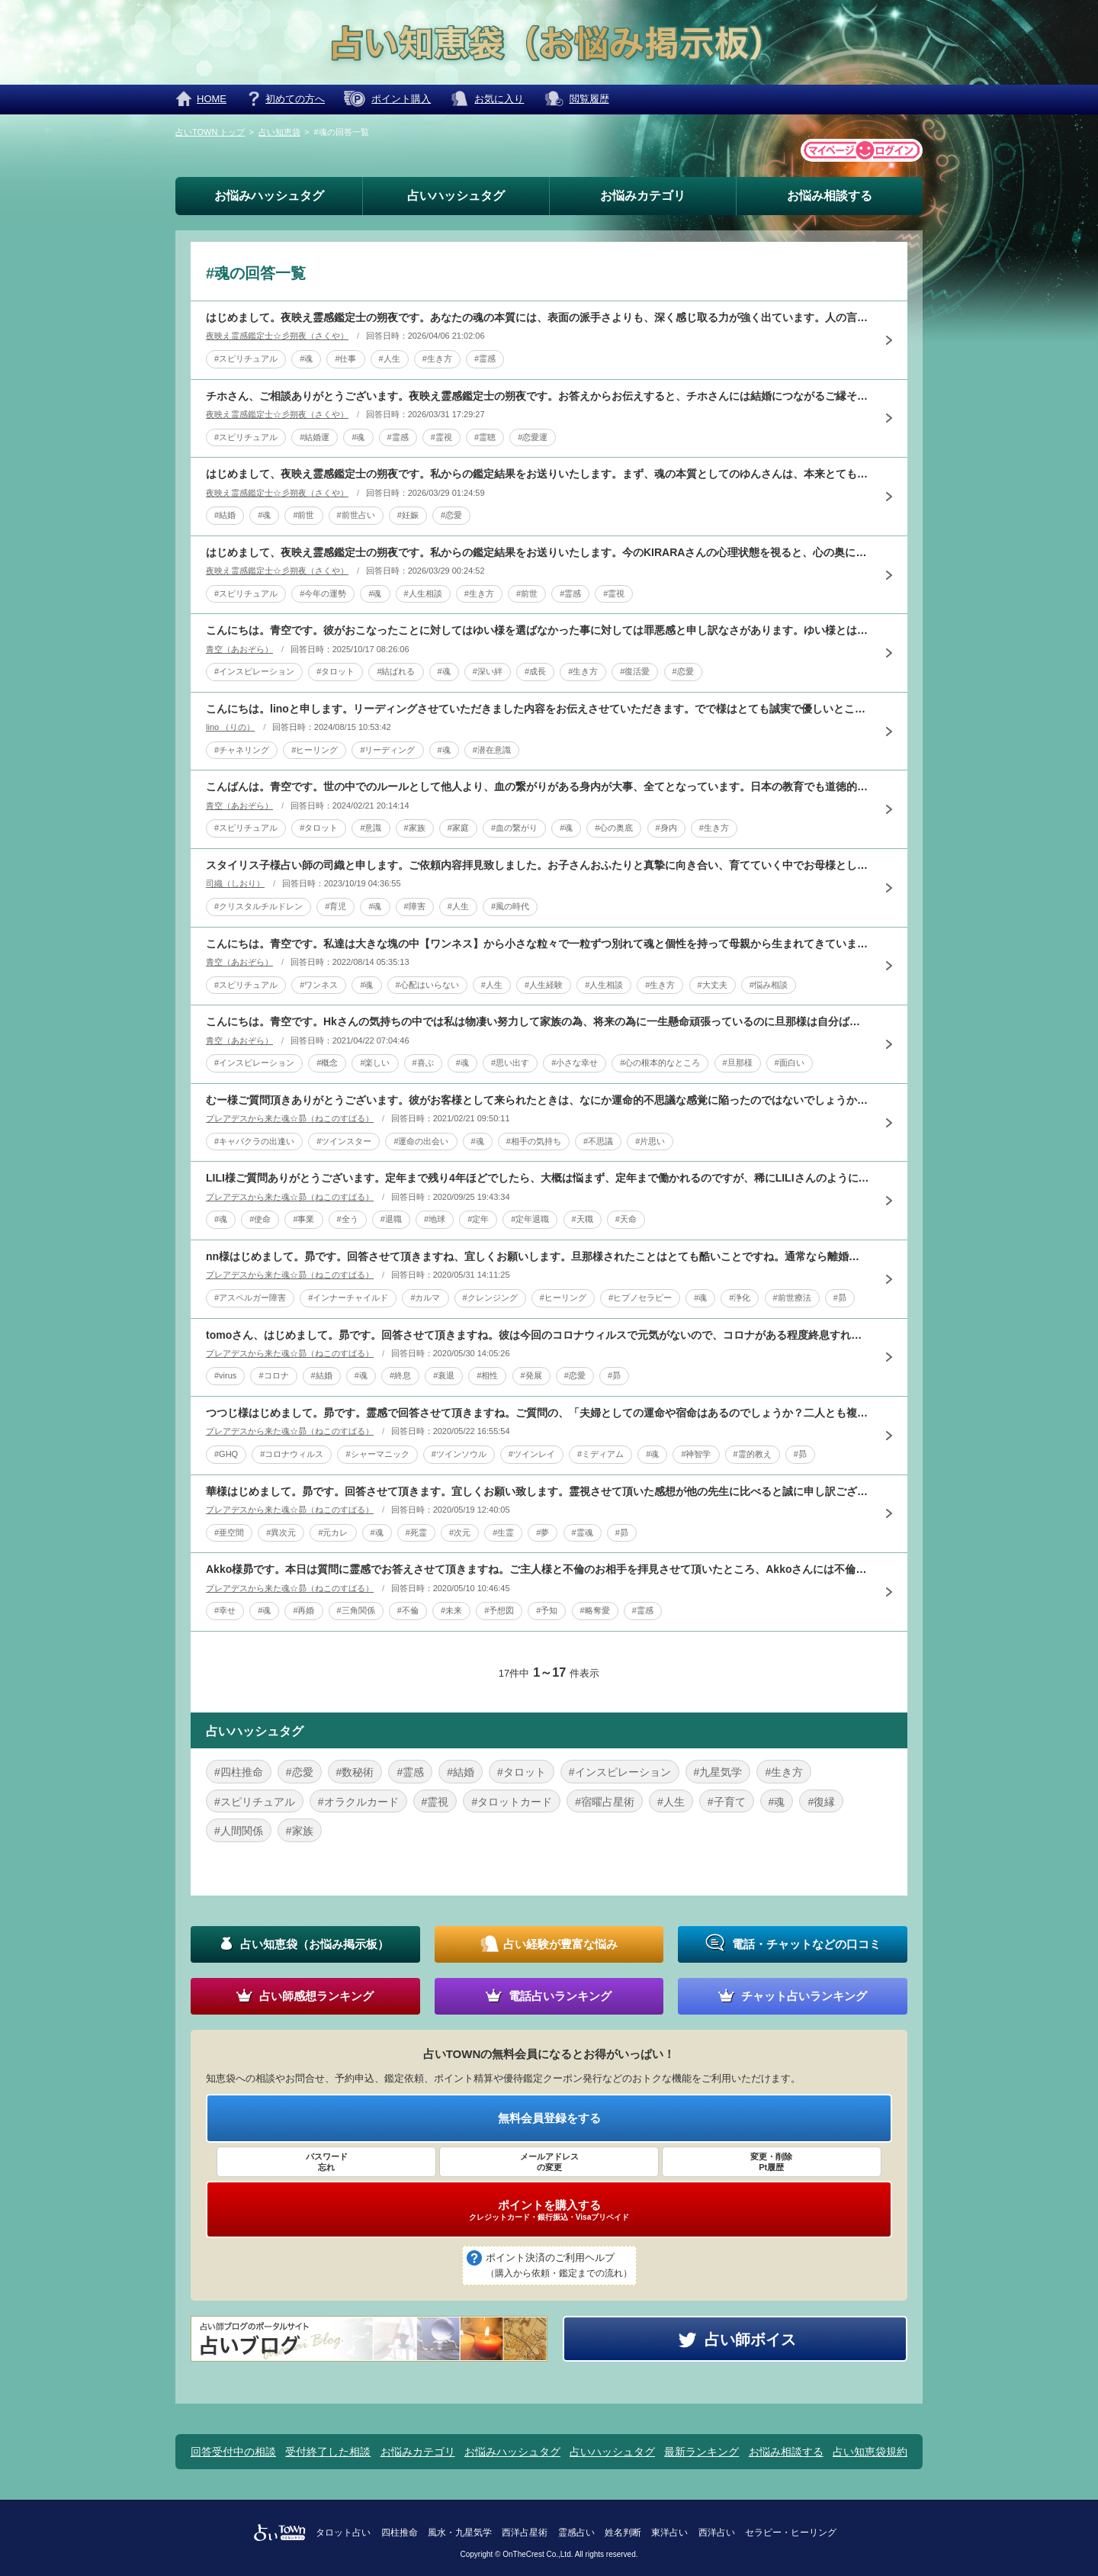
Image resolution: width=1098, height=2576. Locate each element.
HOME (211, 99)
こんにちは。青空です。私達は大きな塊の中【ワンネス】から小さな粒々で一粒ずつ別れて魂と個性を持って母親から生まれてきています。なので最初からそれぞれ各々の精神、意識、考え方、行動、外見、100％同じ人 (537, 943)
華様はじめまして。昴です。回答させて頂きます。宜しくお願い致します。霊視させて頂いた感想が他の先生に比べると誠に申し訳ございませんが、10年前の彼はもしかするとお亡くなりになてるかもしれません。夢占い (537, 1491)
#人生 (389, 358)
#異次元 (281, 1532)
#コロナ (273, 1375)
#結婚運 (314, 437)
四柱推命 (399, 2532)
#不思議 (598, 1141)
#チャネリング (241, 749)
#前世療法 (792, 1297)
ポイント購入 (401, 99)
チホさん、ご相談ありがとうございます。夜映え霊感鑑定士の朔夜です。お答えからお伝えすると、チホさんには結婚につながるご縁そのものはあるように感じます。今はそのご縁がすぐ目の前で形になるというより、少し (537, 396)
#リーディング (387, 749)
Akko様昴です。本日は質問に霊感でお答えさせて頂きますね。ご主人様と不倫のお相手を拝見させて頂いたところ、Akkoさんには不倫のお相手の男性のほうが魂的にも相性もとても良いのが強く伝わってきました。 (537, 1569)
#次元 (459, 1532)
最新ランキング (701, 2452)
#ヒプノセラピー (640, 1297)
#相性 (487, 1375)
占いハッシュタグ (456, 195)
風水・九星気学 (460, 2532)
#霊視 (441, 437)
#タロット (335, 671)
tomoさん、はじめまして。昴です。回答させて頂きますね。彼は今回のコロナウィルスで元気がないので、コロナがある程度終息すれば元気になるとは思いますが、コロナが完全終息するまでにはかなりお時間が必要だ (537, 1335)
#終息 (400, 1375)
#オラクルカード (358, 1802)
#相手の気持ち (533, 1141)
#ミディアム (600, 1453)
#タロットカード (511, 1802)
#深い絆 (487, 671)
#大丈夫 (712, 984)
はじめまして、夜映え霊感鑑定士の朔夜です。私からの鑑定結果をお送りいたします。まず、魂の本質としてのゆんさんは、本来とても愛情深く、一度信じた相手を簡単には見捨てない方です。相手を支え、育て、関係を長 (537, 474)
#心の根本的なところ (660, 1062)
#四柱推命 (238, 1772)
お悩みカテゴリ (642, 195)
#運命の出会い (420, 1141)
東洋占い (669, 2532)
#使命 (260, 1219)
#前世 (303, 514)
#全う (347, 1219)
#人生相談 (423, 593)
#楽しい (375, 1062)
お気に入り (499, 99)
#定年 (478, 1219)
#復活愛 (635, 671)
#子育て (727, 1802)
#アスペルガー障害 (250, 1297)
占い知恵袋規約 (870, 2452)
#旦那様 (738, 1062)
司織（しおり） (235, 883)
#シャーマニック (377, 1453)
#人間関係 (238, 1831)
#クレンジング (490, 1297)
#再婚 (303, 1610)
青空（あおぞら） (239, 649)
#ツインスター (343, 1141)
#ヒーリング (314, 749)
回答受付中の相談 (233, 2452)
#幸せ (225, 1610)
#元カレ (333, 1532)
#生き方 (437, 358)
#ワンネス (319, 984)
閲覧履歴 (589, 99)
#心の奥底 (614, 827)
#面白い (789, 1062)
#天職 (582, 1219)
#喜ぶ (423, 1062)
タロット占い (343, 2532)
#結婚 (225, 514)
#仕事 (345, 358)
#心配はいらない (427, 984)
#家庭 (458, 827)
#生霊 (503, 1532)
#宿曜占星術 (604, 1802)
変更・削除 (771, 2162)
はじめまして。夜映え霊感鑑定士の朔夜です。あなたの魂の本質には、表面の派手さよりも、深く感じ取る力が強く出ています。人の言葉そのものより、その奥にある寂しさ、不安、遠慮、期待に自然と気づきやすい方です (537, 317)
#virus (225, 1375)
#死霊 (416, 1532)
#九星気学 (718, 1772)
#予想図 (499, 1610)
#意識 (370, 827)
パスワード (326, 2162)
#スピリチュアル (246, 358)
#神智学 (696, 1453)
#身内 (666, 827)
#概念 (327, 1062)
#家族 (414, 827)
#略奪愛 (595, 1610)
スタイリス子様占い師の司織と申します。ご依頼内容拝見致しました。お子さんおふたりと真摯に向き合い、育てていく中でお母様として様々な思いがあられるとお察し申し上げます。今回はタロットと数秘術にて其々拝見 (537, 865)
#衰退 (443, 1375)
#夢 (542, 1532)
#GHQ (226, 1453)
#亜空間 (229, 1532)
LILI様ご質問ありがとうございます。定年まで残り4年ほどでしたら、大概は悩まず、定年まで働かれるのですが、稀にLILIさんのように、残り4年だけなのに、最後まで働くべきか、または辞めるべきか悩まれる (537, 1178)
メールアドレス (549, 2162)
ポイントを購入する (549, 2209)
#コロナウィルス (291, 1453)
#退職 (391, 1219)
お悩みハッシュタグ (269, 195)
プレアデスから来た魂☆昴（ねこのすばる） (290, 1118)
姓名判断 (623, 2532)
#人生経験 (544, 984)
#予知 (546, 1610)
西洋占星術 (524, 2532)
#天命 (626, 1219)
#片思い (650, 1141)
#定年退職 (530, 1219)
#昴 (839, 1297)
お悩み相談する (829, 195)
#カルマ (425, 1297)
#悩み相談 (769, 984)
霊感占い (576, 2532)
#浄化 (739, 1297)
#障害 (414, 906)
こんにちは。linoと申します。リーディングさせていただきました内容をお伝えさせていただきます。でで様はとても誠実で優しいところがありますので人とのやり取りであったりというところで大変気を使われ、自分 (537, 709)
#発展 (531, 1375)
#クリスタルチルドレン (258, 906)
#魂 (306, 358)
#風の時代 (510, 906)
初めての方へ (295, 99)
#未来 (451, 1610)
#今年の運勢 (323, 593)
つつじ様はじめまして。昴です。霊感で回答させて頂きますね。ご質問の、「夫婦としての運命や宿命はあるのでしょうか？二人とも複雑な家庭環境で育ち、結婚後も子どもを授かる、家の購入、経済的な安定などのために (537, 1413)
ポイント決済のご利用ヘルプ (559, 2266)
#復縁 (821, 1802)
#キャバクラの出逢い (254, 1141)
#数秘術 (355, 1772)
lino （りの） (230, 727)
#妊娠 (408, 514)
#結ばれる (396, 671)
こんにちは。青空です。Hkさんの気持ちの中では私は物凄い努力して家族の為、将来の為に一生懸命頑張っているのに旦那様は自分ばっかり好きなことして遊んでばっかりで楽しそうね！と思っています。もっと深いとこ (537, 1021)
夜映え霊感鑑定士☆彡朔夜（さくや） (277, 335)
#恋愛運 (532, 437)
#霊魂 (582, 1532)
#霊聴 (485, 437)
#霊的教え (753, 1453)
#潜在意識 (492, 749)
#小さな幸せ (574, 1062)
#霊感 (485, 358)
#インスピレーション (254, 671)
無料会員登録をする (549, 2117)
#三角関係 (356, 1610)
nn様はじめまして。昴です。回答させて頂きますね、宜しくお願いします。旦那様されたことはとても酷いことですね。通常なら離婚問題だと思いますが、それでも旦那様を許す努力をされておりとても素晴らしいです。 (537, 1256)
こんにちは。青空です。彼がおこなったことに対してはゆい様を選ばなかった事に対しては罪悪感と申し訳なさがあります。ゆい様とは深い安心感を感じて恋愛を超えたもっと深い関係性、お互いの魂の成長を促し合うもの (537, 630)
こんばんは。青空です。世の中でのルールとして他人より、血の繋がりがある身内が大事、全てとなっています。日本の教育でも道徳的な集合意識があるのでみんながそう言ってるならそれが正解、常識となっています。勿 (537, 786)
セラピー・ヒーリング (790, 2532)
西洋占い (716, 2532)
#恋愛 (451, 514)
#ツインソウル (459, 1453)
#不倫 (408, 1610)
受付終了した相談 (328, 2452)
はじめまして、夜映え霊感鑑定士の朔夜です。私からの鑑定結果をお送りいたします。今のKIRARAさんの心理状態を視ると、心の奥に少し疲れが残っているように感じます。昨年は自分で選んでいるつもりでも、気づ (537, 552)
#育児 (335, 906)
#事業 (303, 1219)
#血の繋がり (514, 827)
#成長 (535, 671)
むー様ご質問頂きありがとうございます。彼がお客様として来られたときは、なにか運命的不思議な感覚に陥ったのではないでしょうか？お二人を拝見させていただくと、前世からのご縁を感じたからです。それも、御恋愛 (537, 1100)
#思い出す (510, 1062)
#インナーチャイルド (348, 1297)
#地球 (434, 1219)
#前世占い (356, 514)
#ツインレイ (532, 1453)
